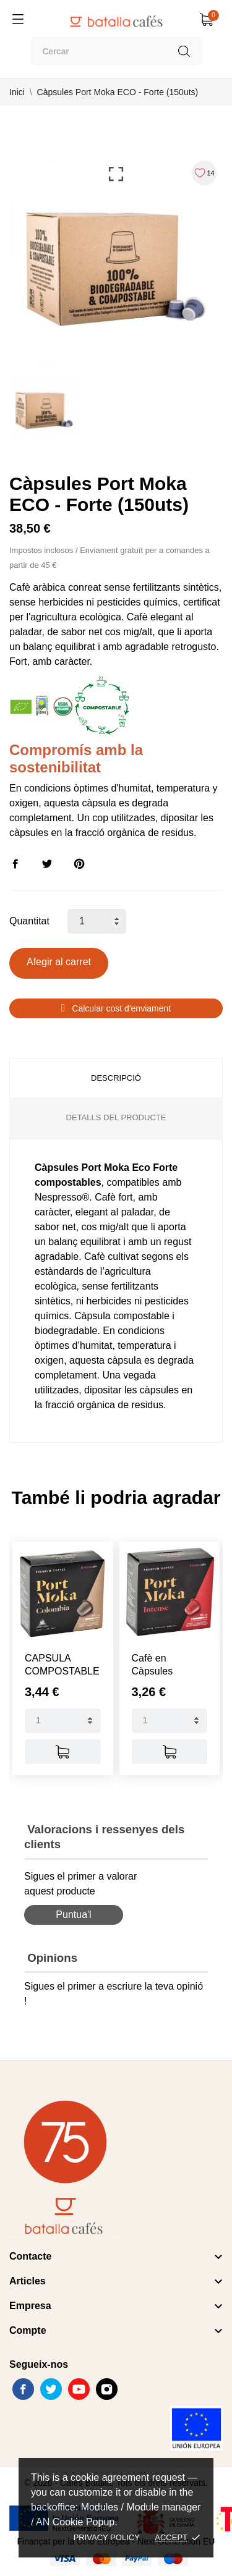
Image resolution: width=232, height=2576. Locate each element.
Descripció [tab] (116, 1078)
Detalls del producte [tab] (116, 1117)
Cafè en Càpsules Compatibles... (163, 1671)
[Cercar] (116, 51)
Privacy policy (107, 2537)
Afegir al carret (59, 961)
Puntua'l (73, 1914)
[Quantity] (63, 1720)
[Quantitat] (96, 921)
